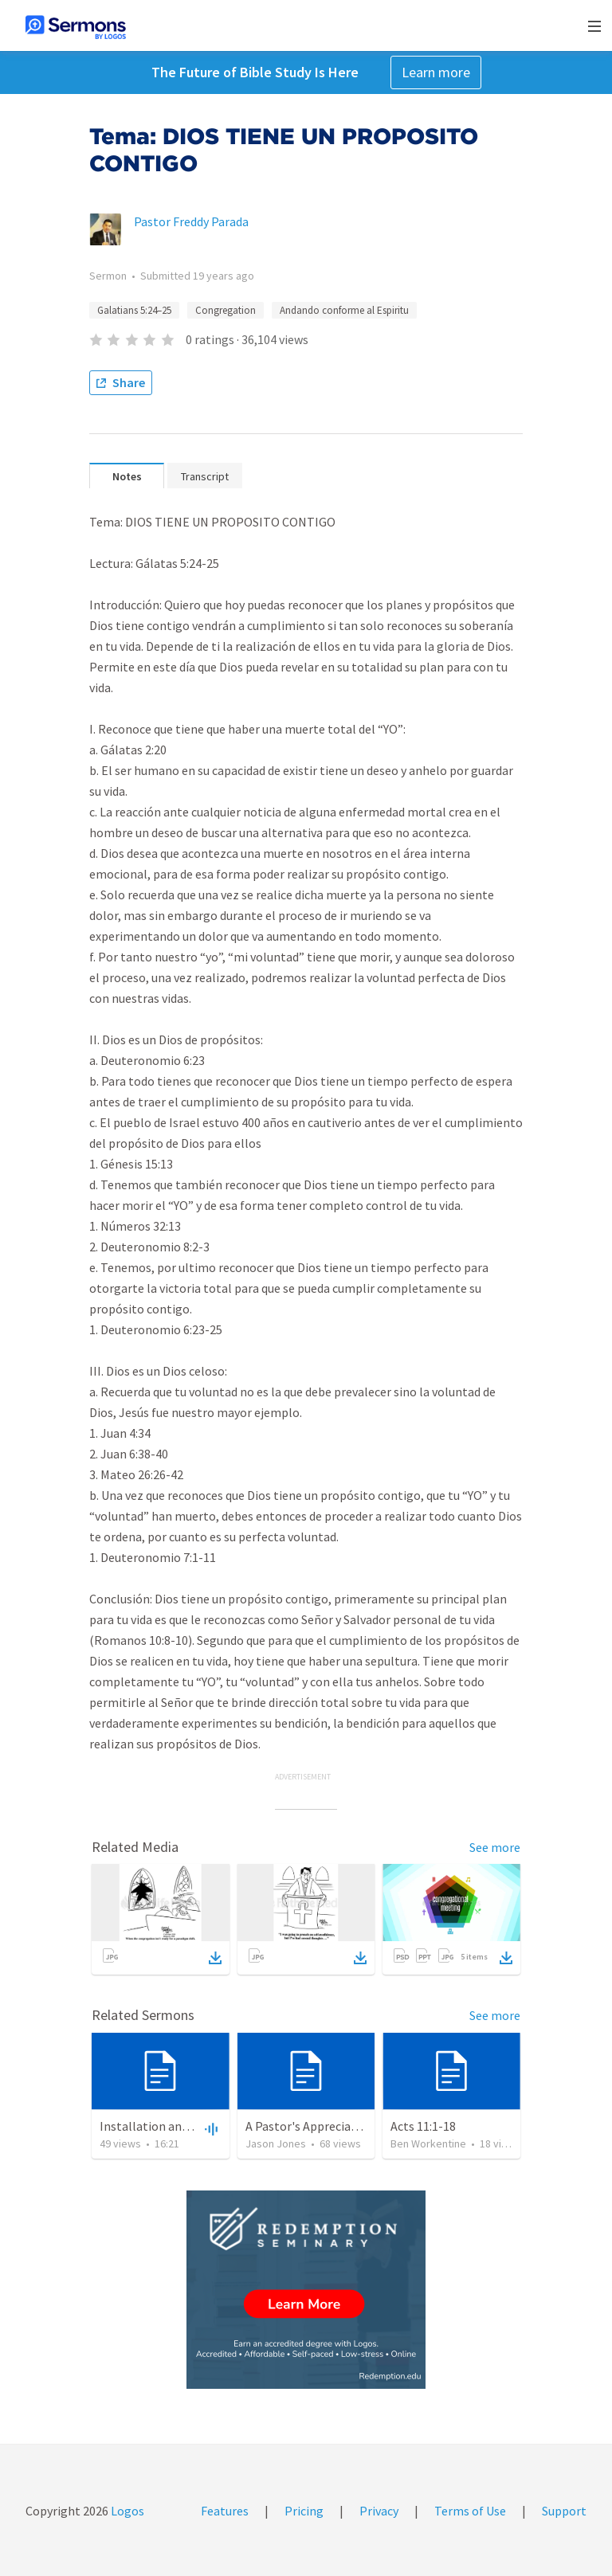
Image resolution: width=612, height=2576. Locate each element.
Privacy (378, 2511)
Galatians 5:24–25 (134, 310)
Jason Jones (275, 2143)
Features (225, 2511)
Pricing (304, 2511)
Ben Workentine (428, 2143)
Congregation (225, 310)
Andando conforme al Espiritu (344, 310)
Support (564, 2511)
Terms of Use (470, 2511)
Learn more (436, 72)
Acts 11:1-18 (423, 2126)
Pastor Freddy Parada (191, 221)
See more (494, 1847)
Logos (126, 2511)
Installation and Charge (165, 2126)
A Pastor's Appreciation (309, 2126)
